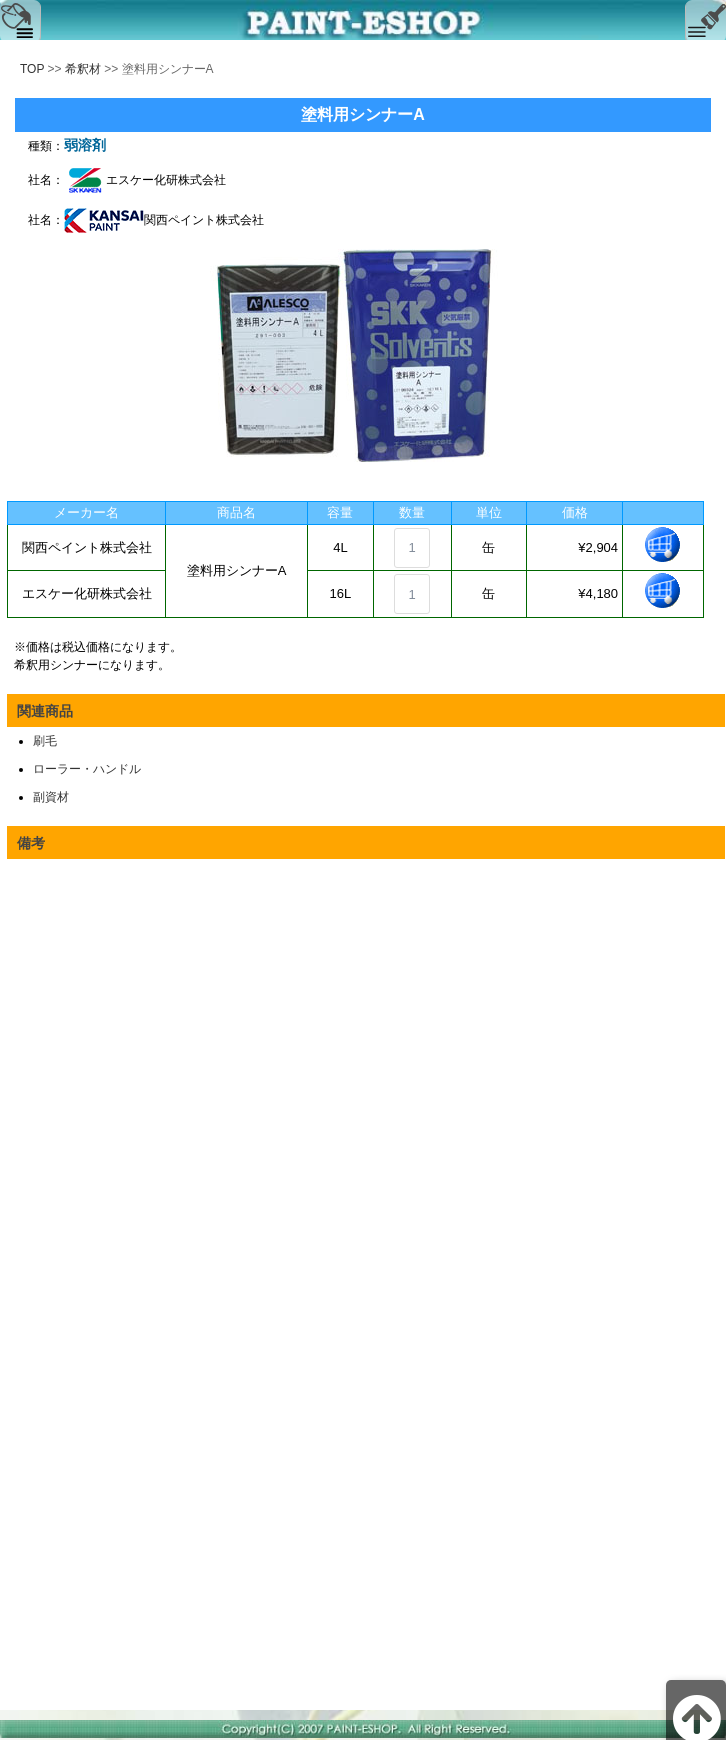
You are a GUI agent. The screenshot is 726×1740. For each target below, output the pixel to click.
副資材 (51, 797)
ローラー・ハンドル (87, 769)
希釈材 (83, 69)
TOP (32, 69)
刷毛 (45, 741)
